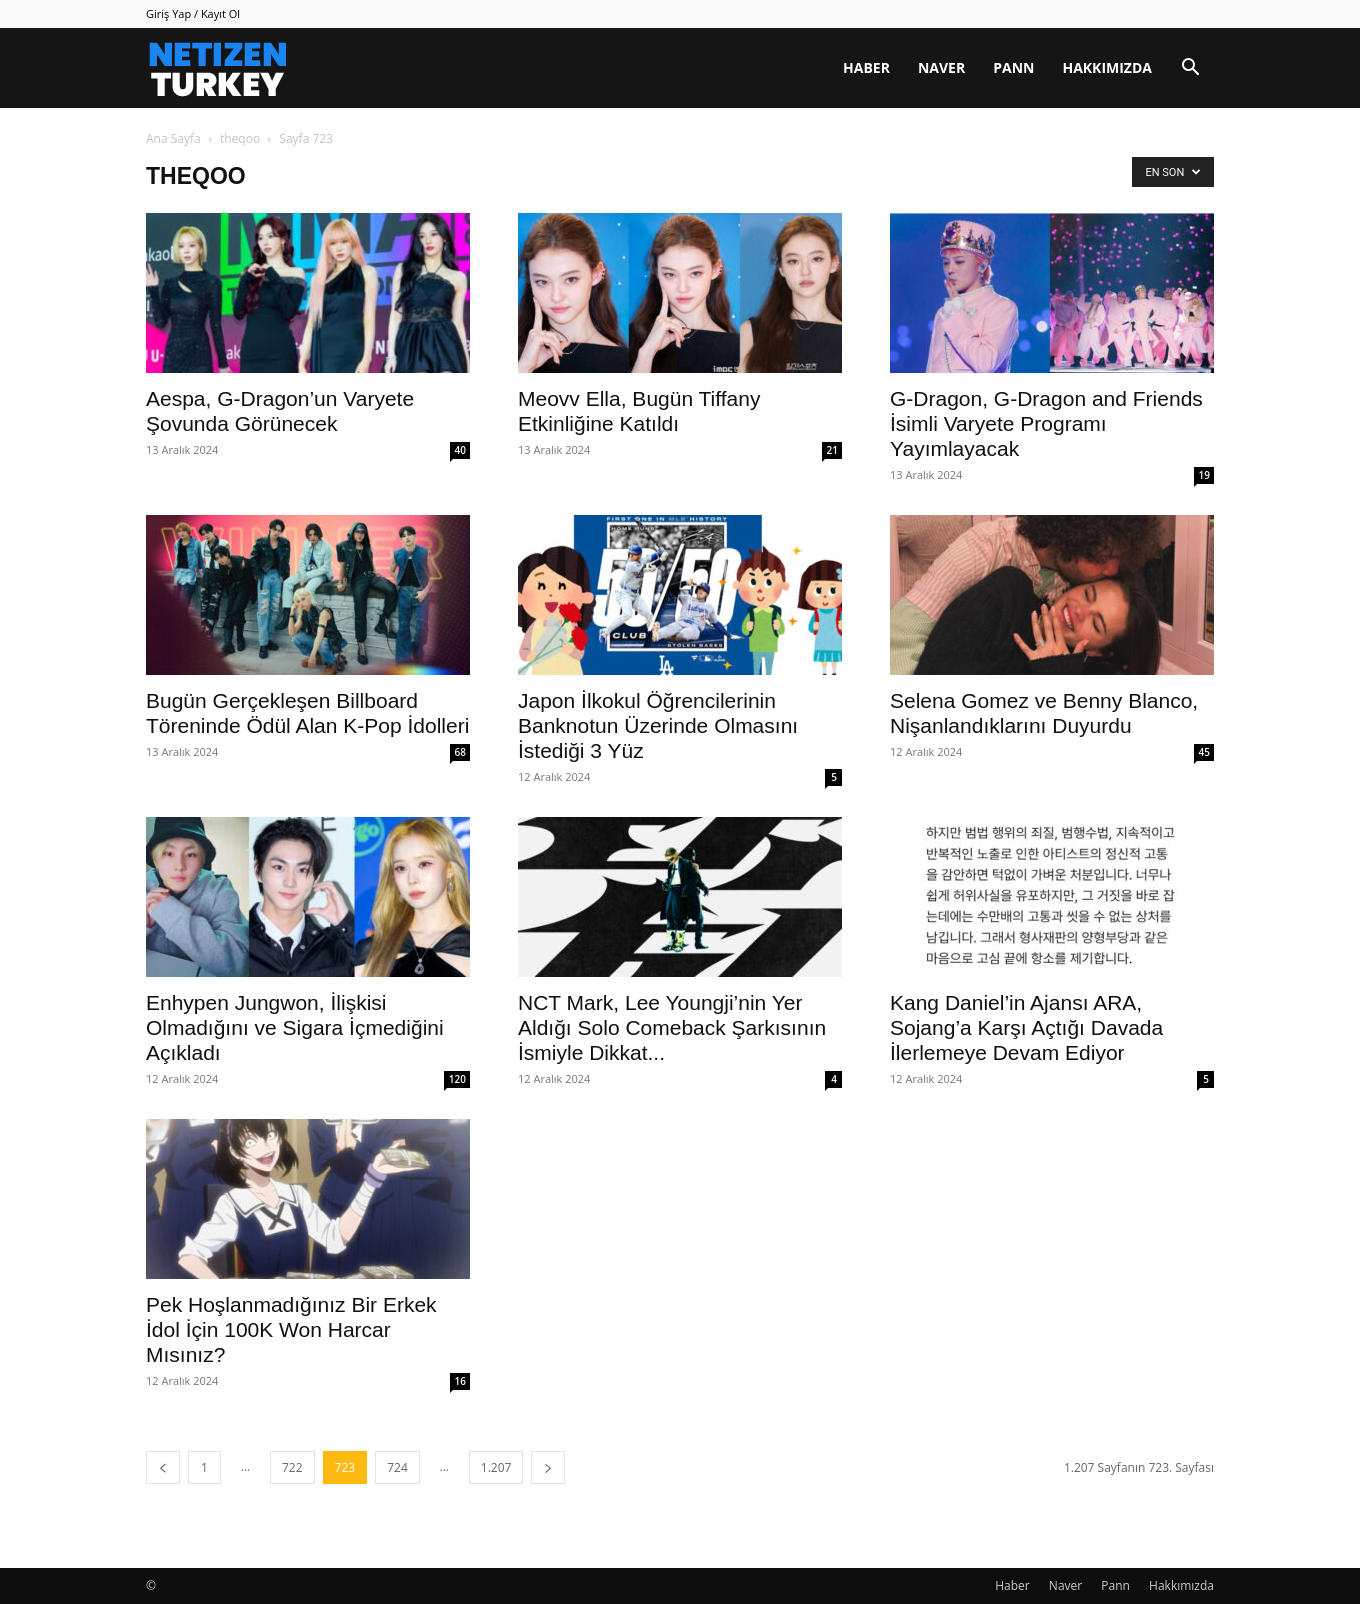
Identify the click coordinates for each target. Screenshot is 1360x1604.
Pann (1013, 67)
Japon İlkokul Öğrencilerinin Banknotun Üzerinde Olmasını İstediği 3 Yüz (658, 725)
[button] (1190, 69)
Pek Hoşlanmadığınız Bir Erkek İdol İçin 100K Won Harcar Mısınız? (291, 1329)
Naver (941, 67)
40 (460, 450)
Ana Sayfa (173, 138)
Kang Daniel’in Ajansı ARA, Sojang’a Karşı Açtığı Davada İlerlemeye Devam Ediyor (1026, 1027)
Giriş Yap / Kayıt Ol (193, 13)
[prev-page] (163, 1467)
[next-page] (548, 1467)
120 (457, 1079)
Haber (866, 67)
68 (460, 752)
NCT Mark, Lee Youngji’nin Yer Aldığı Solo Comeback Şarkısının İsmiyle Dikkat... (672, 1027)
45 (1204, 752)
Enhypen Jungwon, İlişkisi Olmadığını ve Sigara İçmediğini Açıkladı (295, 1027)
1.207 (496, 1467)
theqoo (240, 138)
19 (1204, 475)
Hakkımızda (1107, 67)
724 (397, 1467)
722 (292, 1467)
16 (460, 1381)
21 (832, 450)
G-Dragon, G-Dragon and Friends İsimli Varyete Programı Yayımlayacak (1046, 423)
